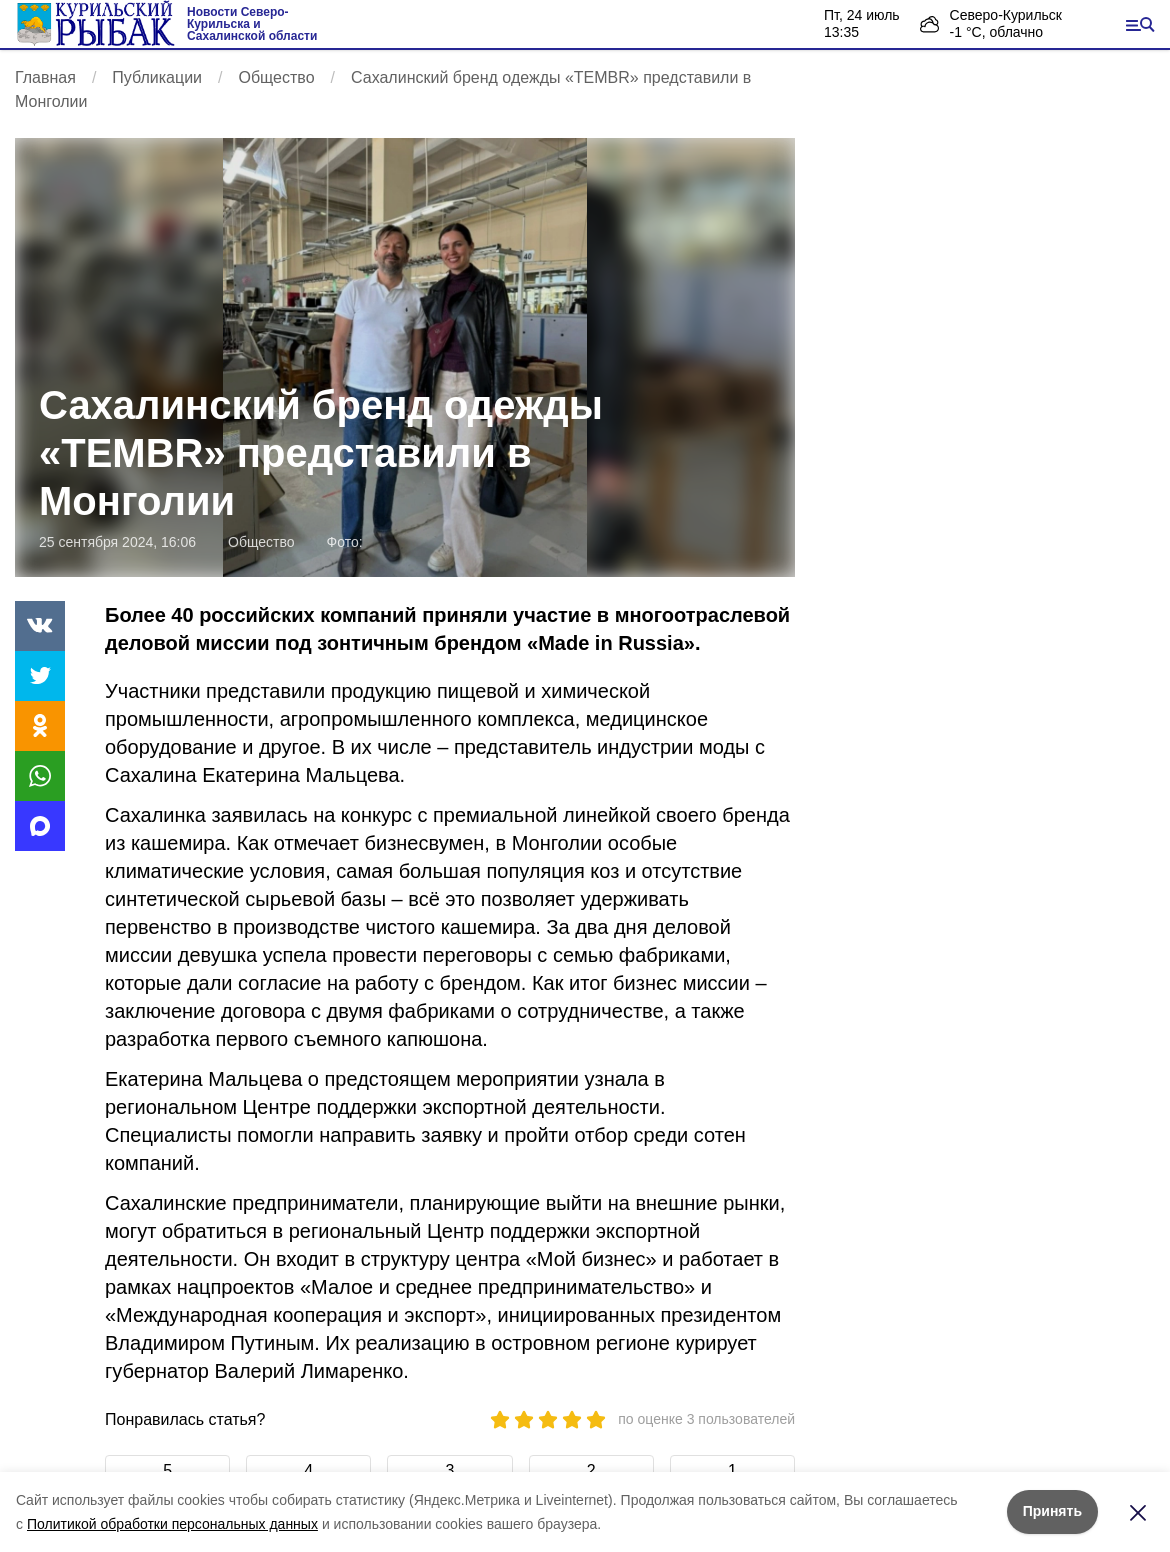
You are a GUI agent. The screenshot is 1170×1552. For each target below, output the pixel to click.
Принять (1052, 1511)
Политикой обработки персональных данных (172, 1524)
